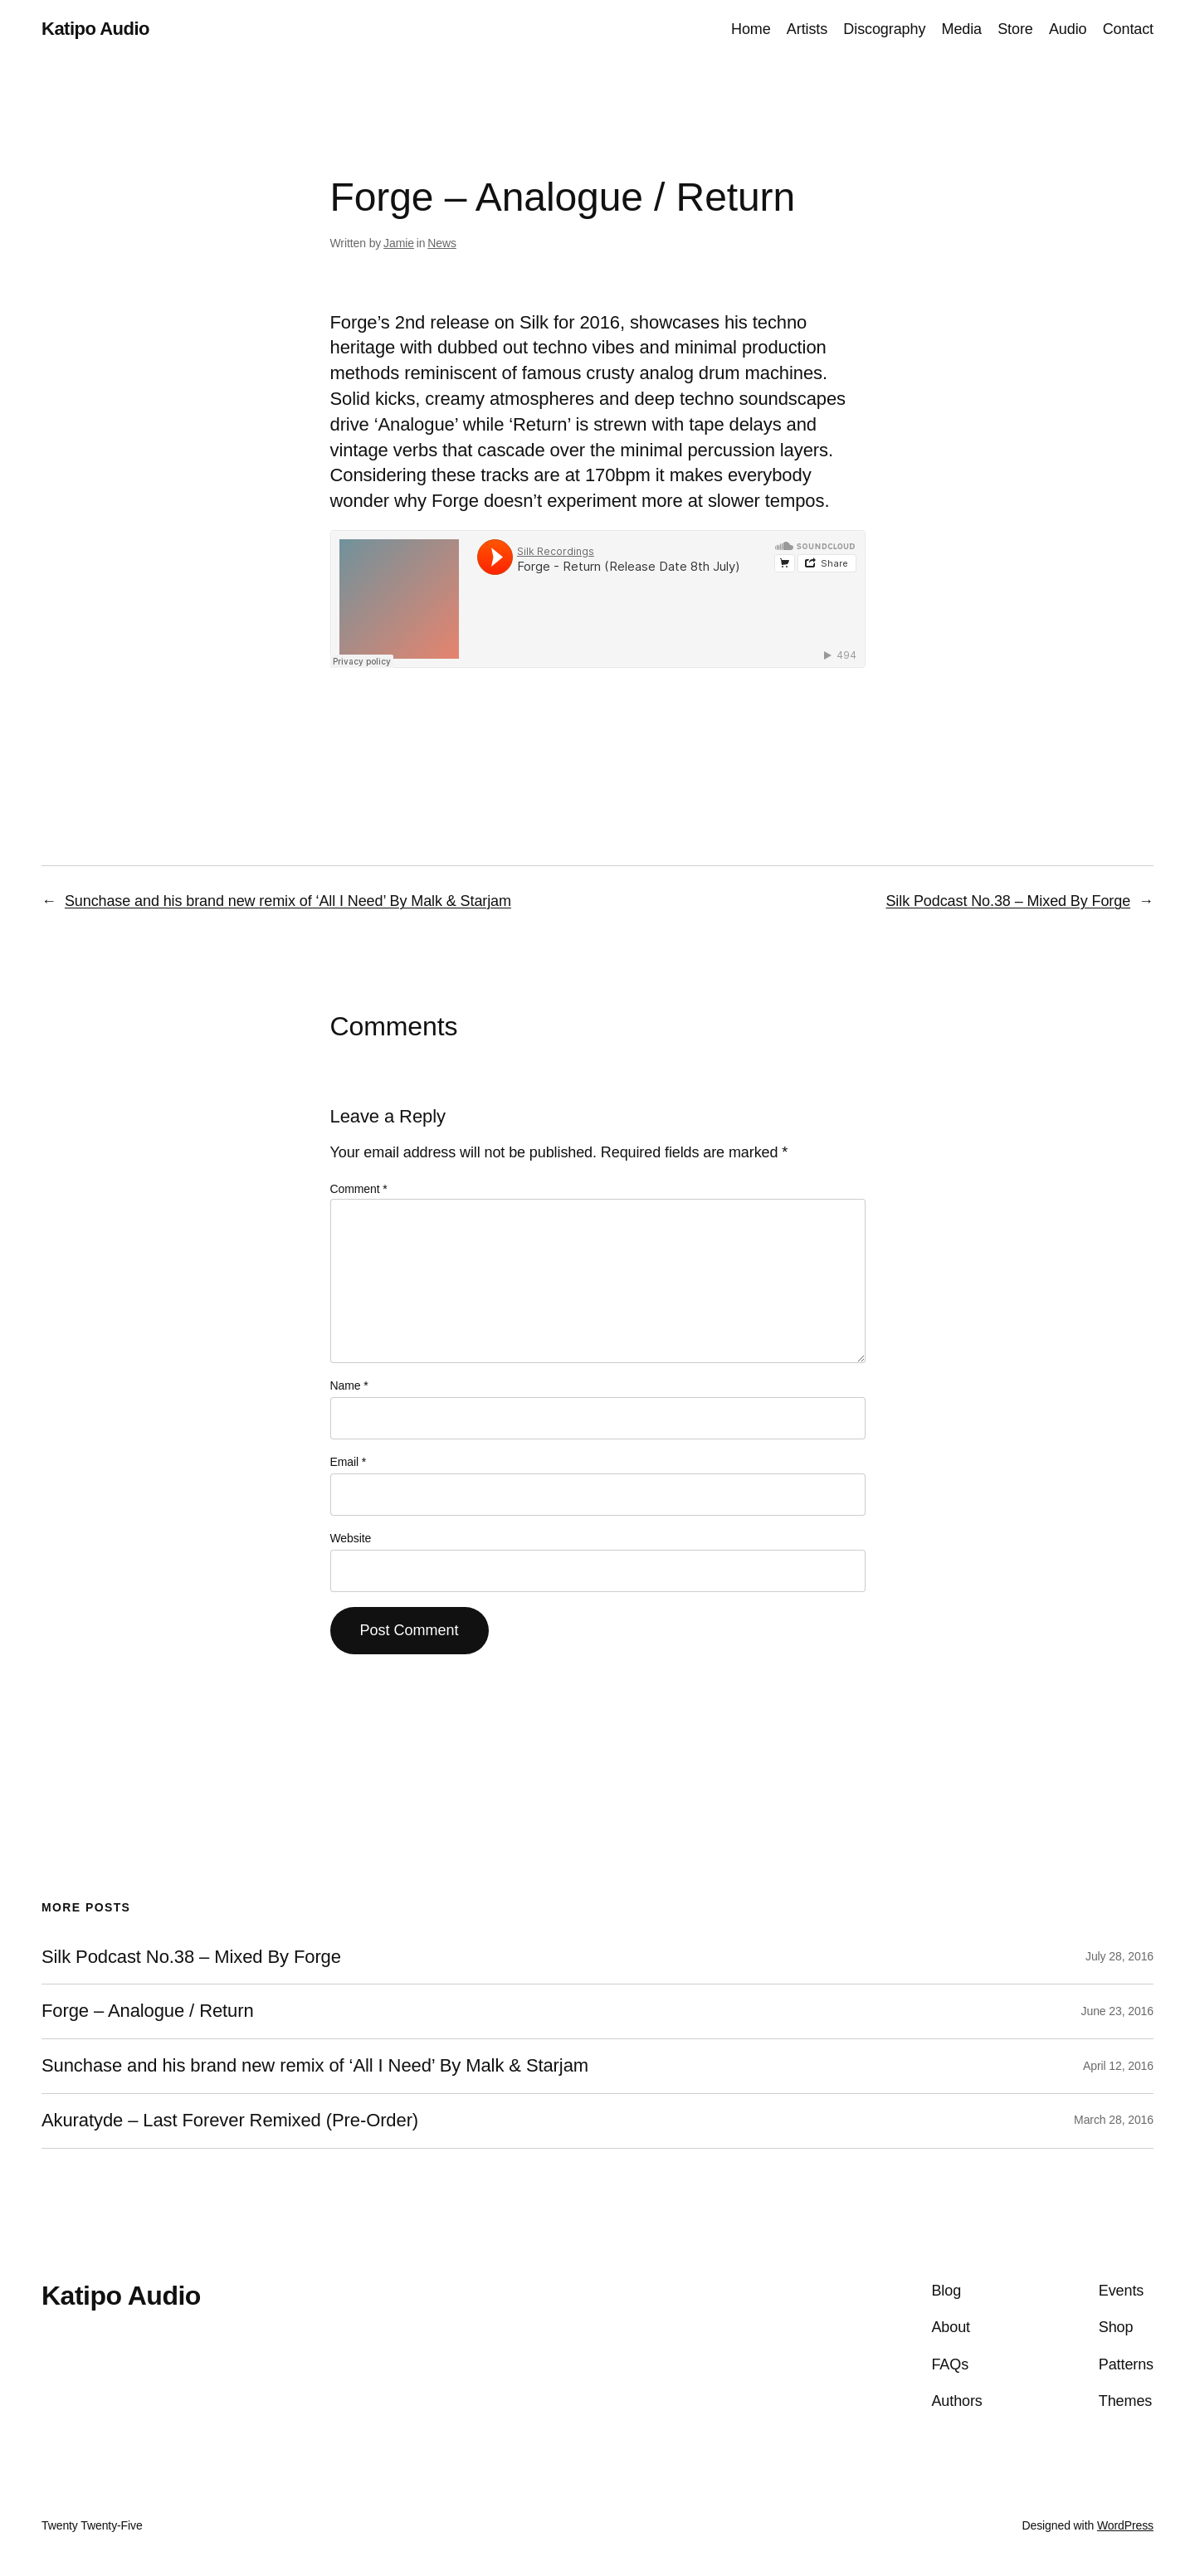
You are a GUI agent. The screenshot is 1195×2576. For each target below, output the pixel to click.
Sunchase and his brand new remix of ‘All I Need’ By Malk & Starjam (288, 901)
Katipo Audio (95, 28)
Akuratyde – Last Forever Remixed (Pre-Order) (229, 2120)
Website (351, 1538)
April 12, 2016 (1118, 2065)
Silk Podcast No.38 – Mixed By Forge (1007, 901)
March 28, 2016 (1114, 2119)
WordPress (1125, 2525)
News (441, 243)
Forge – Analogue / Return (147, 2011)
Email (348, 1461)
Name (349, 1385)
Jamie (398, 243)
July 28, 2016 (1119, 1956)
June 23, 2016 (1117, 2011)
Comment (359, 1188)
